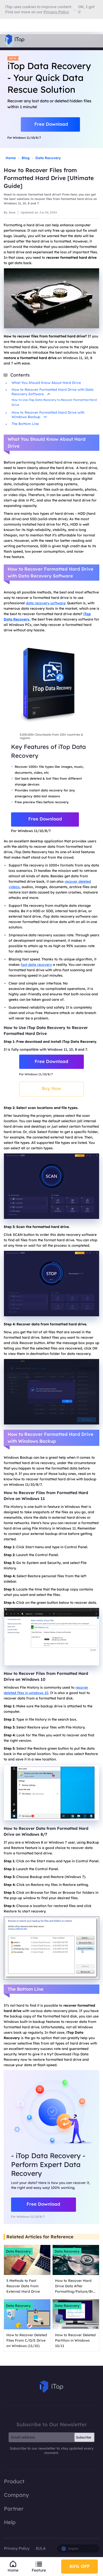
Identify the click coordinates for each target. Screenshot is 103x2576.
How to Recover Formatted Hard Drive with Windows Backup (48, 414)
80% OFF (80, 2566)
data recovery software (45, 603)
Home (11, 158)
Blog (25, 158)
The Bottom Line (25, 424)
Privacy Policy (16, 2548)
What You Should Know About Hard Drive (46, 382)
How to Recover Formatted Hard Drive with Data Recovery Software (52, 391)
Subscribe (83, 2437)
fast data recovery (36, 964)
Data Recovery (48, 158)
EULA (41, 2548)
